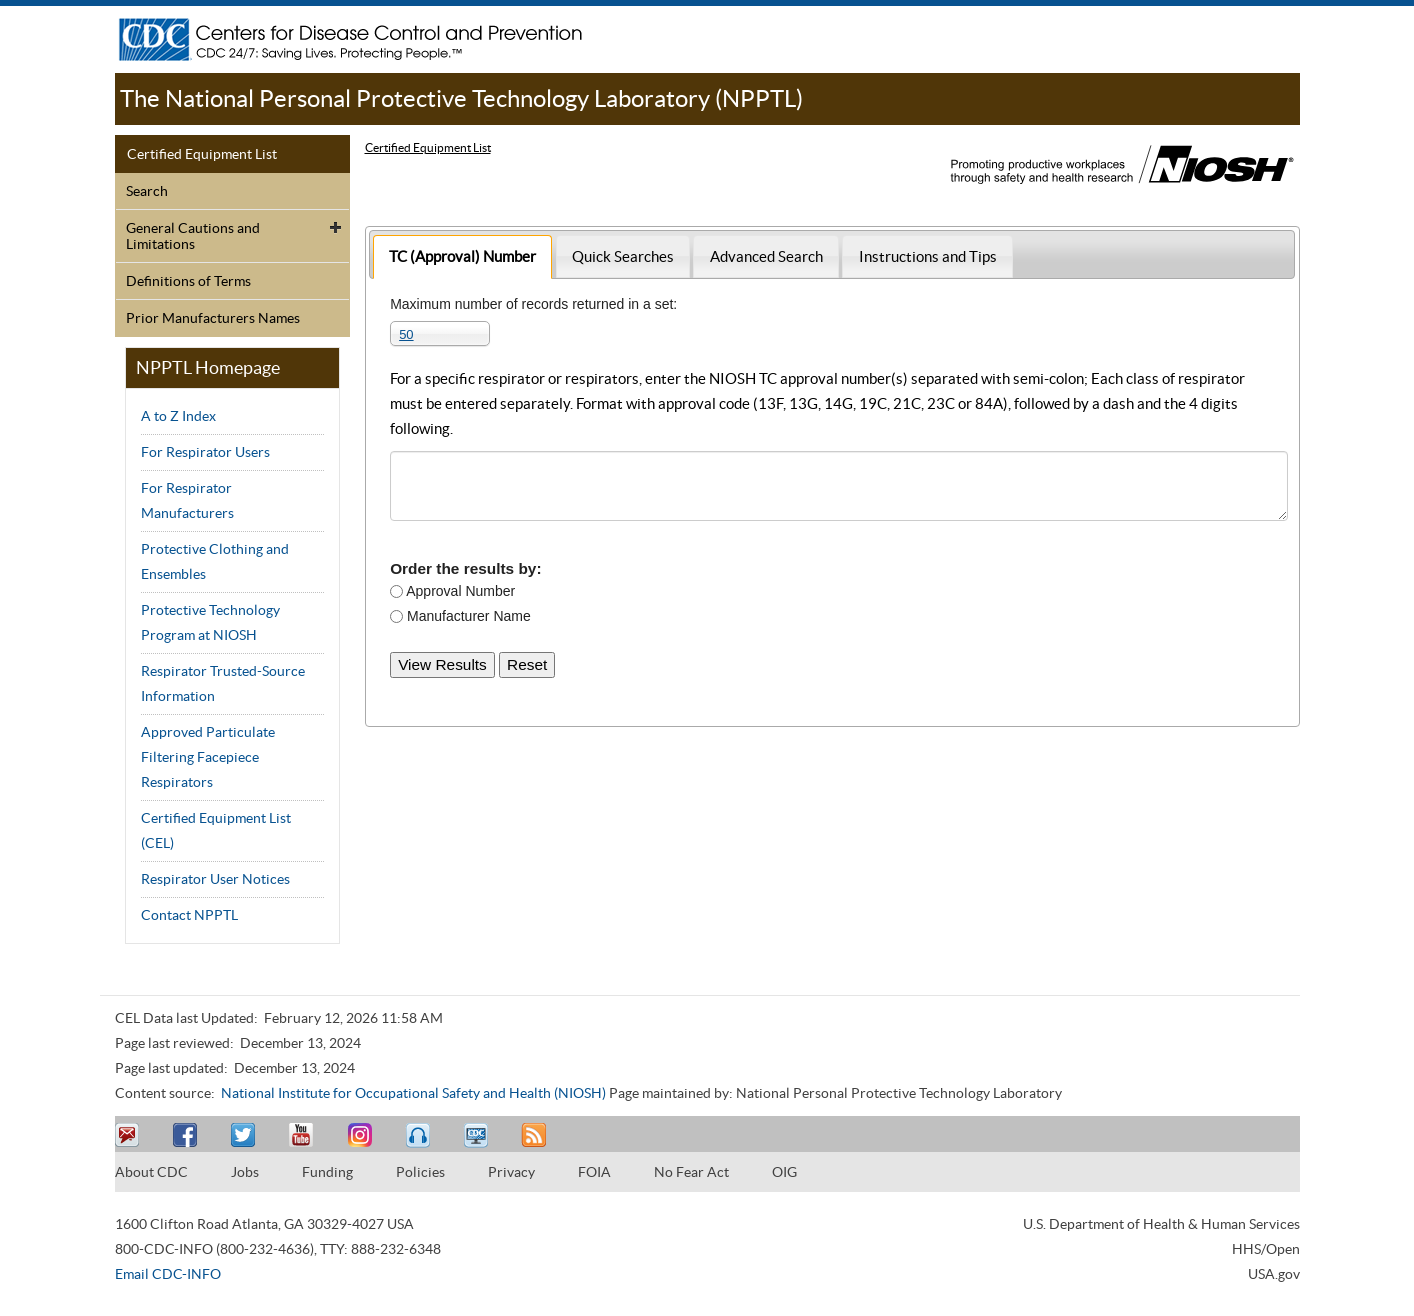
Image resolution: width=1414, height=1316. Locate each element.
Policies (420, 1172)
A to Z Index (178, 416)
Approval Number (459, 591)
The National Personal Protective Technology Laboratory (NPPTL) (461, 98)
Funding (327, 1172)
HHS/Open (1266, 1249)
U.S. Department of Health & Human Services (1161, 1224)
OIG (784, 1172)
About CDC (151, 1172)
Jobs (245, 1172)
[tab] (463, 256)
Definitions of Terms (188, 281)
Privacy (511, 1172)
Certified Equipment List (202, 154)
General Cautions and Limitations (193, 236)
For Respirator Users (205, 452)
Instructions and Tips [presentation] (928, 256)
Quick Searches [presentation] (623, 256)
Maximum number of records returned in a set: (533, 304)
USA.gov (1274, 1274)
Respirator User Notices (215, 879)
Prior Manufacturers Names (213, 318)
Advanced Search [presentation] (766, 256)
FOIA (594, 1172)
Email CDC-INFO (168, 1274)
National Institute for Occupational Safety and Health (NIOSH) (413, 1093)
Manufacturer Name (467, 616)
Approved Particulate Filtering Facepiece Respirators (208, 757)
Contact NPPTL (189, 915)
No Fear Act (691, 1172)
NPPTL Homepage (208, 367)
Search (147, 191)
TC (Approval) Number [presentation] (462, 256)
